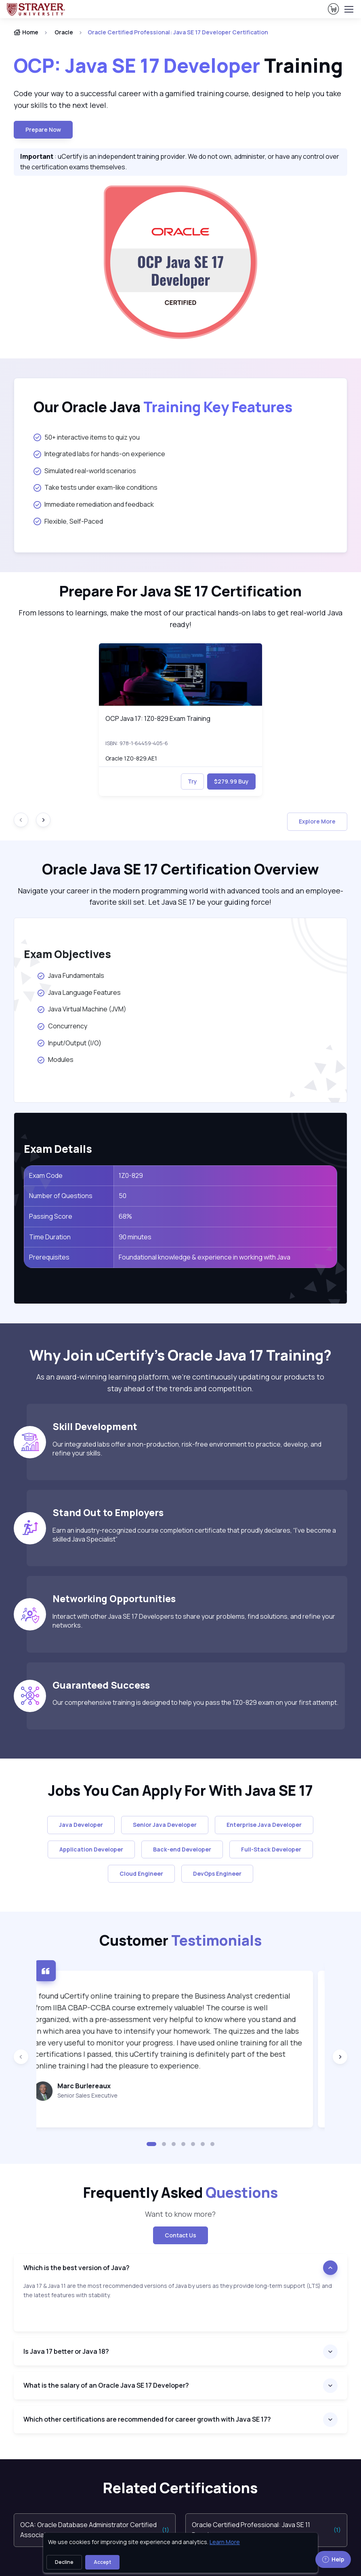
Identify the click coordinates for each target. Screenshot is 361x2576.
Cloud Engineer (141, 1873)
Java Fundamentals (72, 975)
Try (192, 781)
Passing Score (50, 1216)
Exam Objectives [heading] (67, 954)
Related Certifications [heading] (180, 2488)
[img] (180, 674)
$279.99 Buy (231, 781)
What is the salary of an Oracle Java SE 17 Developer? (106, 2385)
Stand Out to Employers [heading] (108, 1512)
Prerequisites (49, 1257)
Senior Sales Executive (99, 2095)
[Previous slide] (21, 2056)
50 (122, 1195)
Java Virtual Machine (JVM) (82, 1009)
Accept (102, 2562)
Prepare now (43, 129)
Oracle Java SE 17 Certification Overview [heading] (180, 869)
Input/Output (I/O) (70, 1042)
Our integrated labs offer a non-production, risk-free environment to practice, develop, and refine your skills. (186, 1449)
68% (125, 1216)
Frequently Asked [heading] (180, 2192)
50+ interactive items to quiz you (87, 437)
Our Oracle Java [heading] (163, 407)
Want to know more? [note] (180, 2214)
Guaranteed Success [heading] (101, 1685)
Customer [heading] (180, 1940)
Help (333, 2559)
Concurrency (62, 1026)
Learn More (225, 2542)
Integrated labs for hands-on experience (99, 453)
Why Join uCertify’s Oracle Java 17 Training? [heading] (180, 1355)
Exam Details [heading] (58, 1149)
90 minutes (135, 1236)
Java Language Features (79, 992)
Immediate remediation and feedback (94, 504)
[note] (180, 2306)
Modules (56, 1059)
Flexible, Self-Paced (68, 521)
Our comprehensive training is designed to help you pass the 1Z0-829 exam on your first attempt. (195, 1702)
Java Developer (81, 1824)
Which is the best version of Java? (76, 2267)
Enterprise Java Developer (264, 1824)
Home (26, 32)
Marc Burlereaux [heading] (95, 2085)
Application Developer (91, 1849)
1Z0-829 (131, 1175)
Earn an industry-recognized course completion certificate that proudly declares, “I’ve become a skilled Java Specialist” (194, 1535)
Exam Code (46, 1175)
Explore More (317, 821)
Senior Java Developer (165, 1824)
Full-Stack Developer (271, 1849)
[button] (151, 2144)
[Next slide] (43, 820)
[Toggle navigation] (348, 9)
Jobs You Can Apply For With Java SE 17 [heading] (180, 1790)
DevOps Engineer (217, 1873)
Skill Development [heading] (94, 1426)
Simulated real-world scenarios (85, 470)
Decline (64, 2562)
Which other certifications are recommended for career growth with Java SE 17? (147, 2419)
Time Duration (50, 1236)
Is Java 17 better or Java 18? (66, 2351)
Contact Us (180, 2235)
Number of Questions (60, 1195)
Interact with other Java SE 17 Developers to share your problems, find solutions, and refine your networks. (193, 1621)
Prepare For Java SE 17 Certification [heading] (180, 591)
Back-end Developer (182, 1849)
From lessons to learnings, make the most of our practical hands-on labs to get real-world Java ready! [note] (180, 618)
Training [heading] (180, 65)
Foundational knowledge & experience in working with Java (205, 1257)
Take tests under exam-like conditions (95, 487)
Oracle (64, 32)
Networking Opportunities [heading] (114, 1598)
